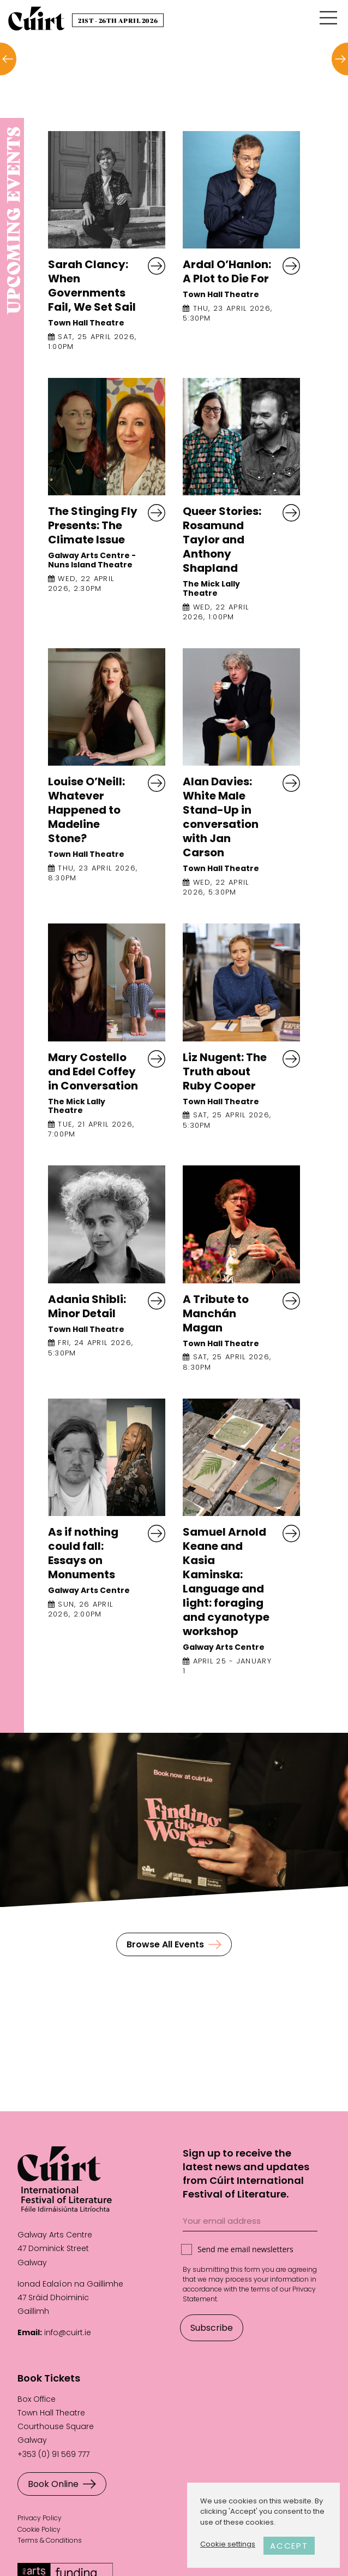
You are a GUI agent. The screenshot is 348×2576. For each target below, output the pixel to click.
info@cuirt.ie (67, 2332)
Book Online (62, 2484)
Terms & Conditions (49, 2540)
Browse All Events (174, 1944)
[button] (8, 59)
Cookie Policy (39, 2529)
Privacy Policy (39, 2517)
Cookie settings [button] (227, 2544)
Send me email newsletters (245, 2249)
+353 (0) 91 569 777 (53, 2454)
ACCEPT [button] (289, 2545)
